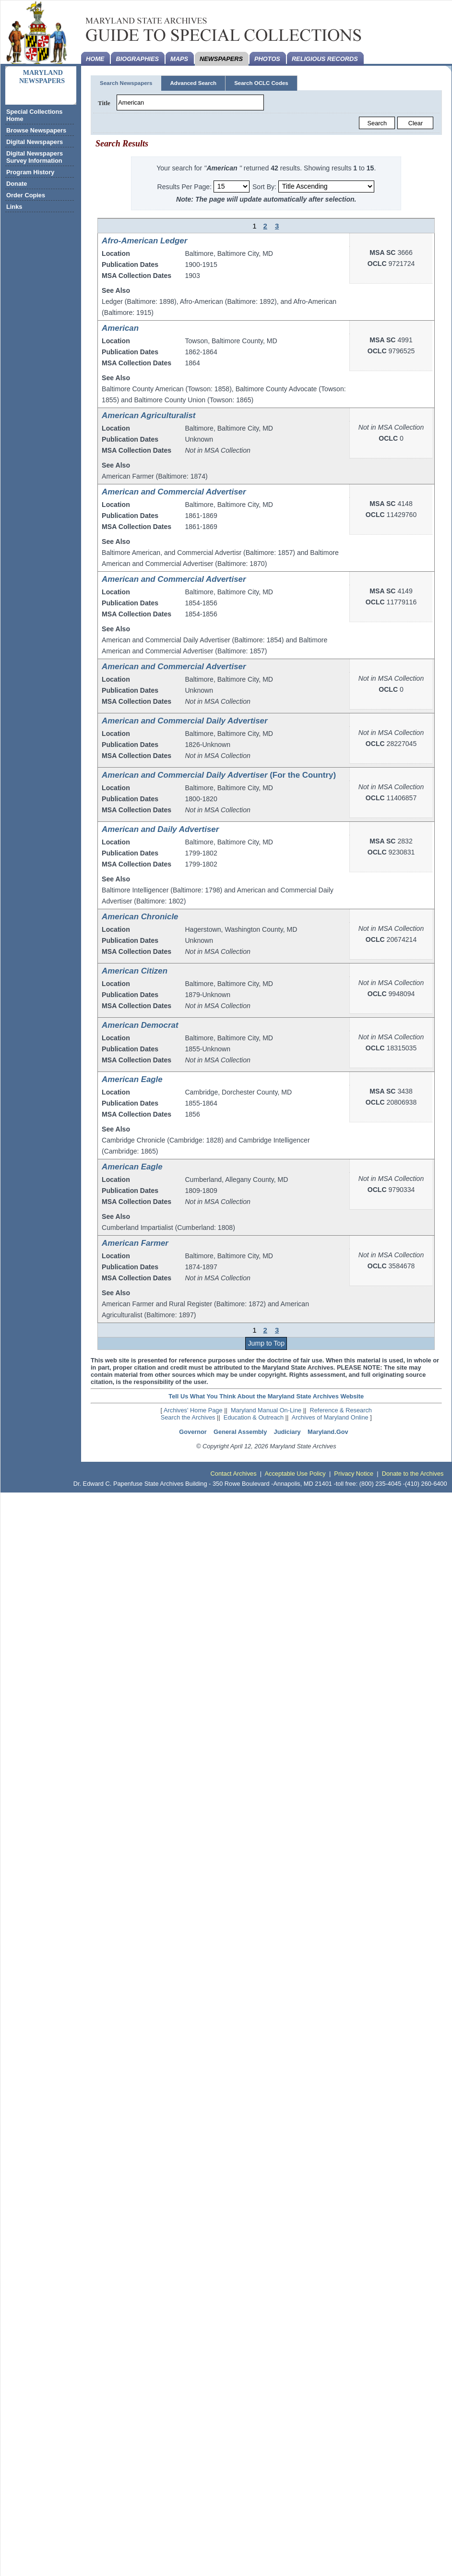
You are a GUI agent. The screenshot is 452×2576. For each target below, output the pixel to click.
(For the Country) (219, 775)
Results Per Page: (185, 186)
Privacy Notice (353, 1473)
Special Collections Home (34, 115)
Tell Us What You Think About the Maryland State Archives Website (266, 1396)
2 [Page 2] (265, 226)
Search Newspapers (126, 83)
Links (14, 206)
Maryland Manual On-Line (266, 1410)
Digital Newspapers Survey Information (34, 157)
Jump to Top (266, 1343)
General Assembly (240, 1431)
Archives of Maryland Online (330, 1417)
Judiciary (287, 1431)
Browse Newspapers (36, 130)
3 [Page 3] (277, 226)
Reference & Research (341, 1410)
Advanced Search (193, 83)
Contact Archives (234, 1473)
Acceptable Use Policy (294, 1473)
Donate (16, 183)
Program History (30, 172)
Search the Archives (188, 1417)
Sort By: (264, 186)
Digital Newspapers (34, 141)
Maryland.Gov (328, 1431)
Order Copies (25, 195)
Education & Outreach (254, 1417)
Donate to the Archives (413, 1473)
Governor (193, 1431)
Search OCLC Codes (261, 83)
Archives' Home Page (193, 1410)
